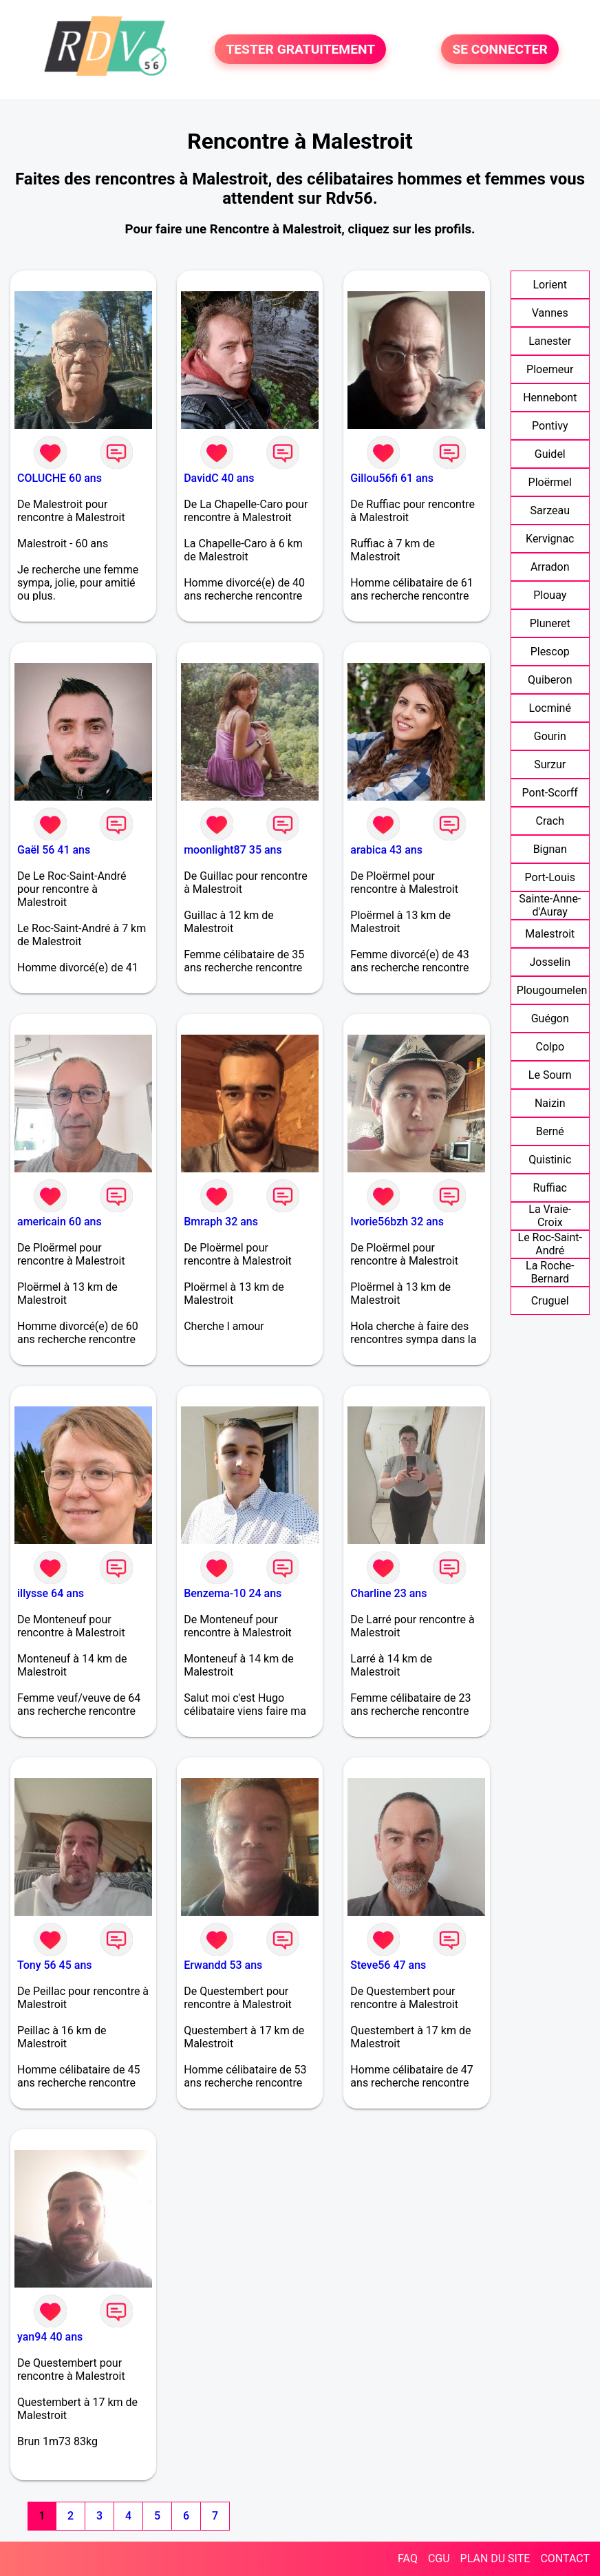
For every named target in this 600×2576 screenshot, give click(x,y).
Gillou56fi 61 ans (391, 478)
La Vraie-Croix (549, 1216)
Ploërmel (550, 482)
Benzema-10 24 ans (232, 1593)
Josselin (549, 962)
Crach (550, 820)
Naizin (550, 1103)
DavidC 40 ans (219, 478)
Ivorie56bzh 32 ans (397, 1221)
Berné (550, 1131)
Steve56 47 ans (388, 1965)
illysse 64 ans (50, 1593)
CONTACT (565, 2558)
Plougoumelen (552, 990)
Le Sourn (550, 1074)
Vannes (550, 312)
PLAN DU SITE (495, 2558)
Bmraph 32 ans (221, 1221)
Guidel (550, 454)
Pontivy (550, 425)
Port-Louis (550, 877)
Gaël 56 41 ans (53, 849)
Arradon (550, 566)
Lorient (550, 284)
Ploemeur (549, 369)
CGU (439, 2558)
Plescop (550, 651)
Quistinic (549, 1159)
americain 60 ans (59, 1221)
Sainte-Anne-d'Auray (550, 905)
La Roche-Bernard (550, 1272)
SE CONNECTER (499, 49)
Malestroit (550, 933)
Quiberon (550, 679)
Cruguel (550, 1300)
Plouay (549, 595)
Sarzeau (550, 510)
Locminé (550, 708)
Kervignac (550, 538)
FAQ (408, 2558)
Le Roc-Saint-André (550, 1244)
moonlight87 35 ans (233, 849)
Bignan (550, 849)
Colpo (549, 1046)
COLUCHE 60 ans (59, 478)
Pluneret (550, 623)
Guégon (550, 1018)
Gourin (550, 736)
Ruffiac (550, 1187)
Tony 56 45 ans (54, 1965)
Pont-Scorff (550, 792)
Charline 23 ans (388, 1593)
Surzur (550, 764)
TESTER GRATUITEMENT (300, 49)
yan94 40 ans (50, 2336)
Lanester (549, 341)
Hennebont (550, 397)
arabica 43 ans (386, 849)
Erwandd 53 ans (223, 1965)
